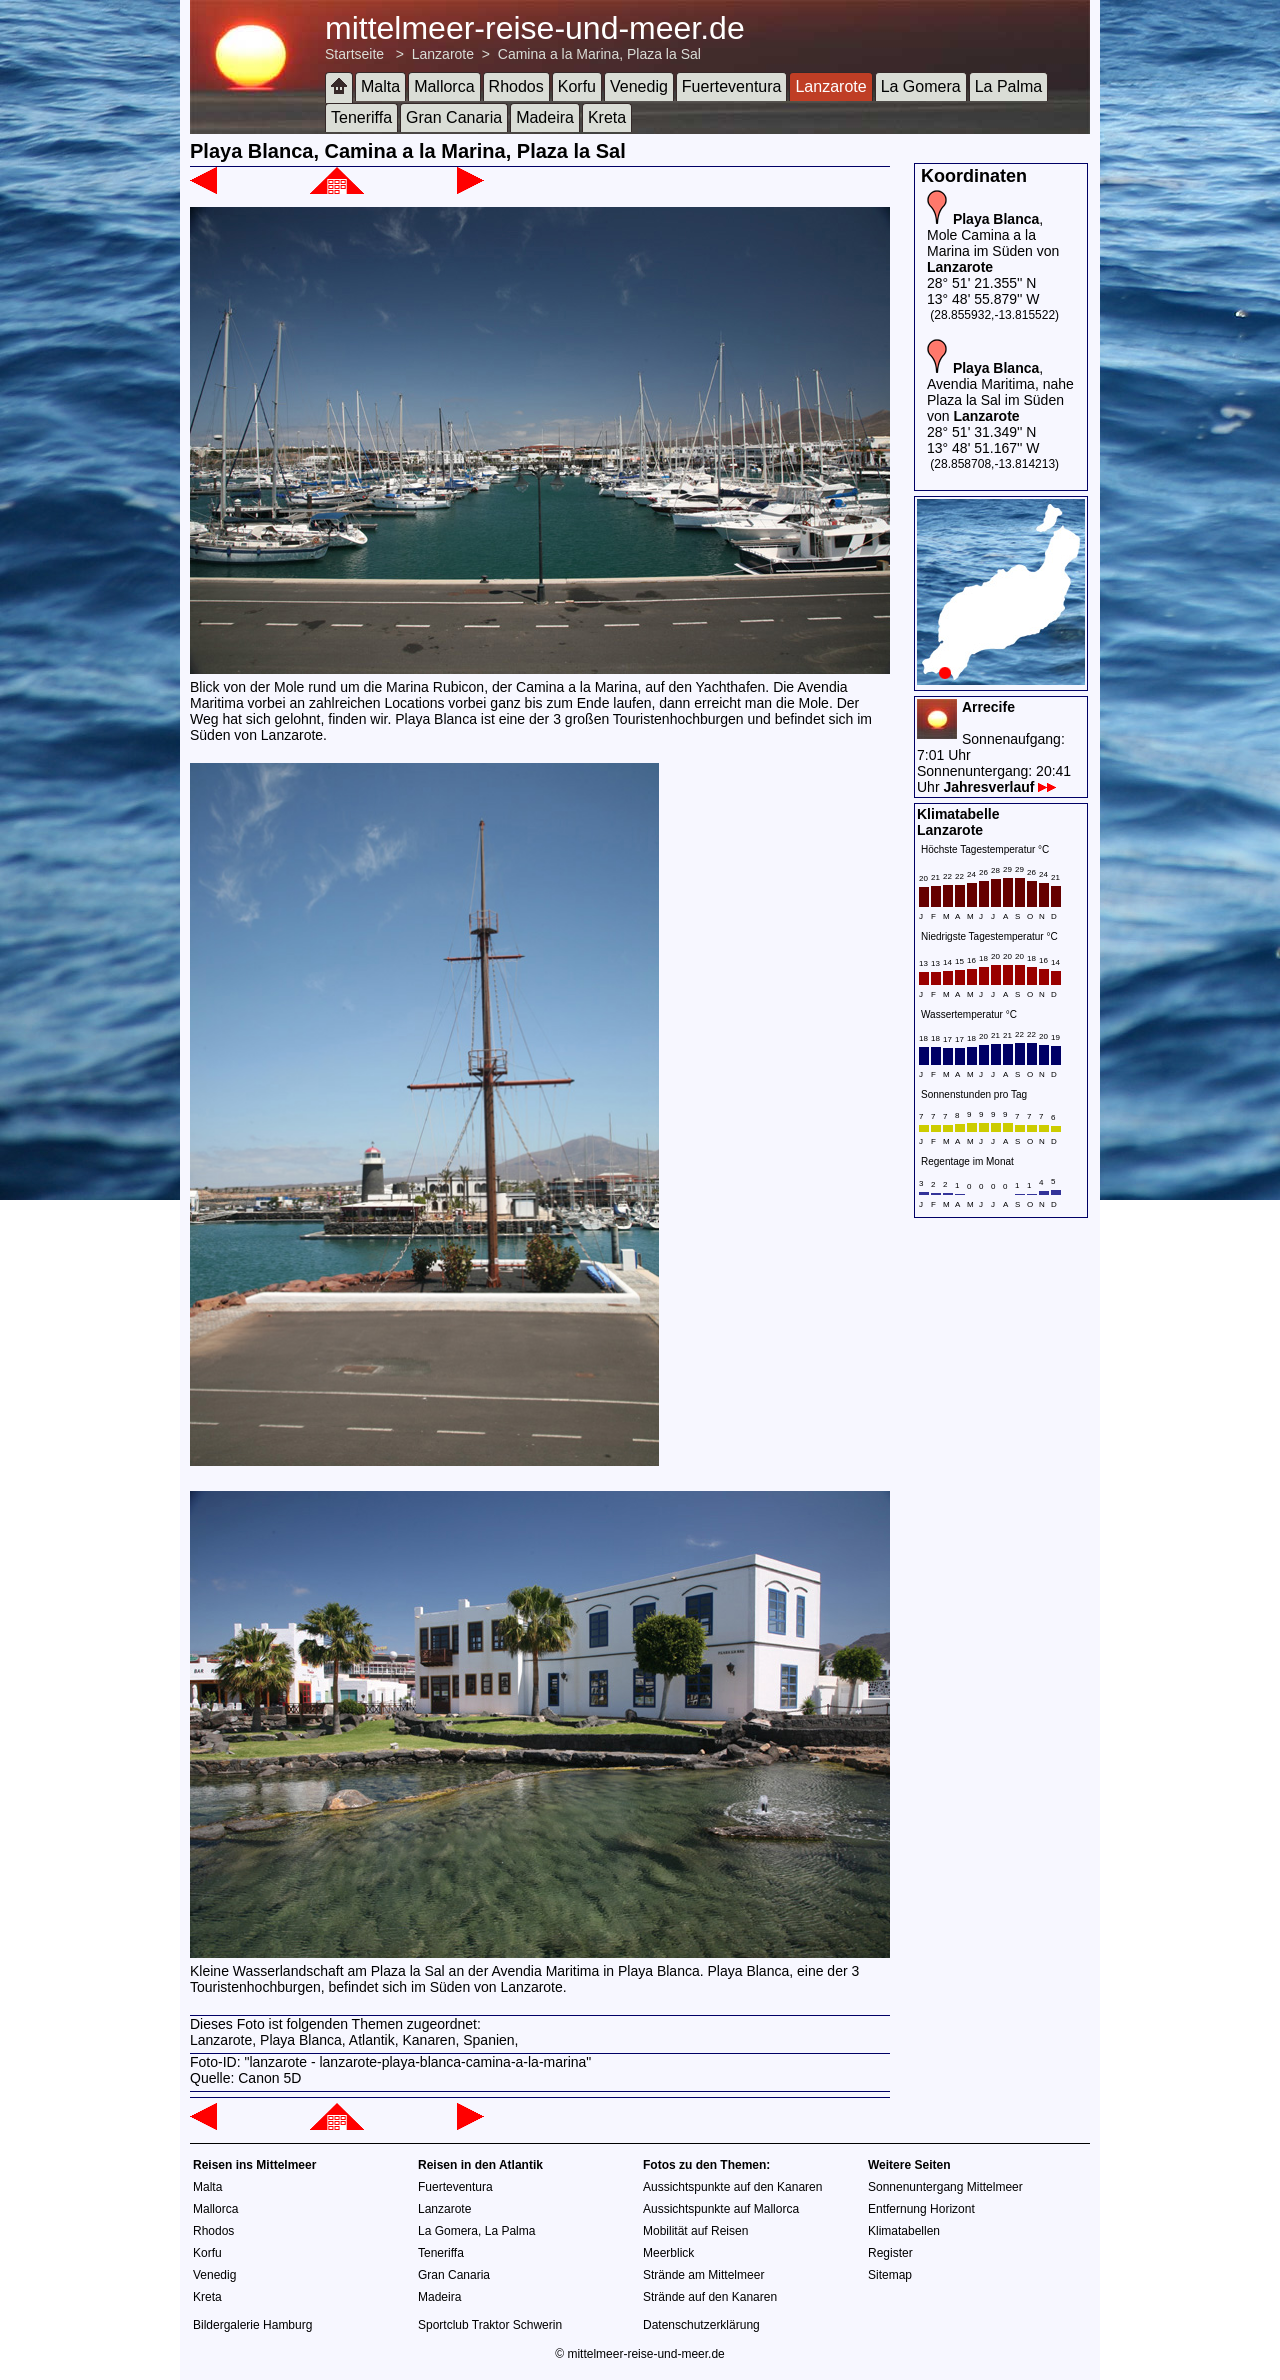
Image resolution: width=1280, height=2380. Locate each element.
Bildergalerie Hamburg (252, 2325)
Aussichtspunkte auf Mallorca (721, 2209)
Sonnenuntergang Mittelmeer (945, 2187)
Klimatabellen (904, 2231)
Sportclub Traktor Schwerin (490, 2325)
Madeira (545, 117)
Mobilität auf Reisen (695, 2231)
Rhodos (516, 86)
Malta (380, 86)
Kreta (607, 117)
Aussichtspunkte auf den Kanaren (732, 2187)
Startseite (354, 54)
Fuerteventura (732, 86)
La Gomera (921, 86)
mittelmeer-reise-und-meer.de (535, 28)
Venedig (639, 86)
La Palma (1009, 86)
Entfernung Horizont (921, 2209)
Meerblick (668, 2253)
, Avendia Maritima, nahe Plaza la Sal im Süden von (1000, 392)
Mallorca (444, 86)
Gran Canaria (454, 117)
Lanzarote (443, 54)
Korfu (577, 86)
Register (890, 2253)
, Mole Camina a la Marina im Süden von (993, 243)
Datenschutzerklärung (701, 2325)
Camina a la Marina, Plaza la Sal (599, 54)
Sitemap (890, 2275)
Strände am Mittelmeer (703, 2275)
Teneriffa (361, 117)
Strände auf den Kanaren (710, 2297)
